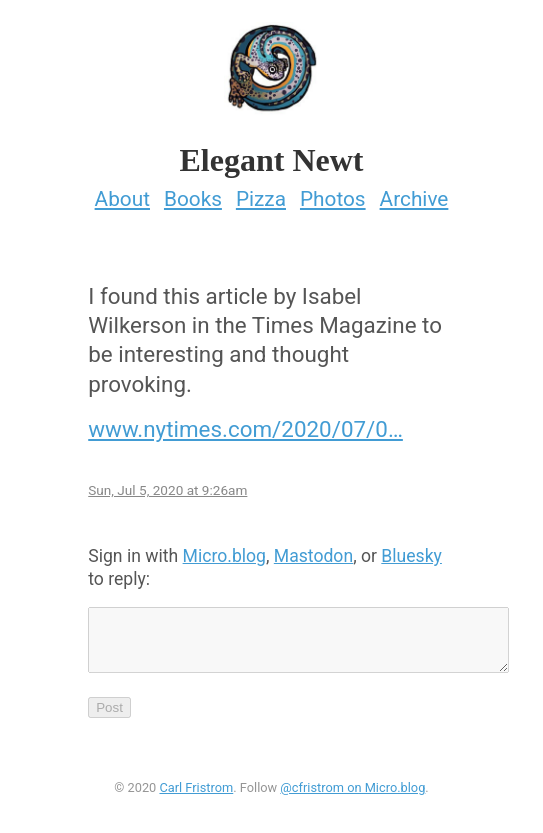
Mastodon (313, 550)
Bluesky (411, 550)
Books (193, 193)
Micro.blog (224, 550)
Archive (414, 193)
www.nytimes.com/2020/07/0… (245, 423)
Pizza (261, 193)
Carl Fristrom (196, 793)
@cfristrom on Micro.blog (352, 793)
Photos (333, 193)
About (122, 193)
